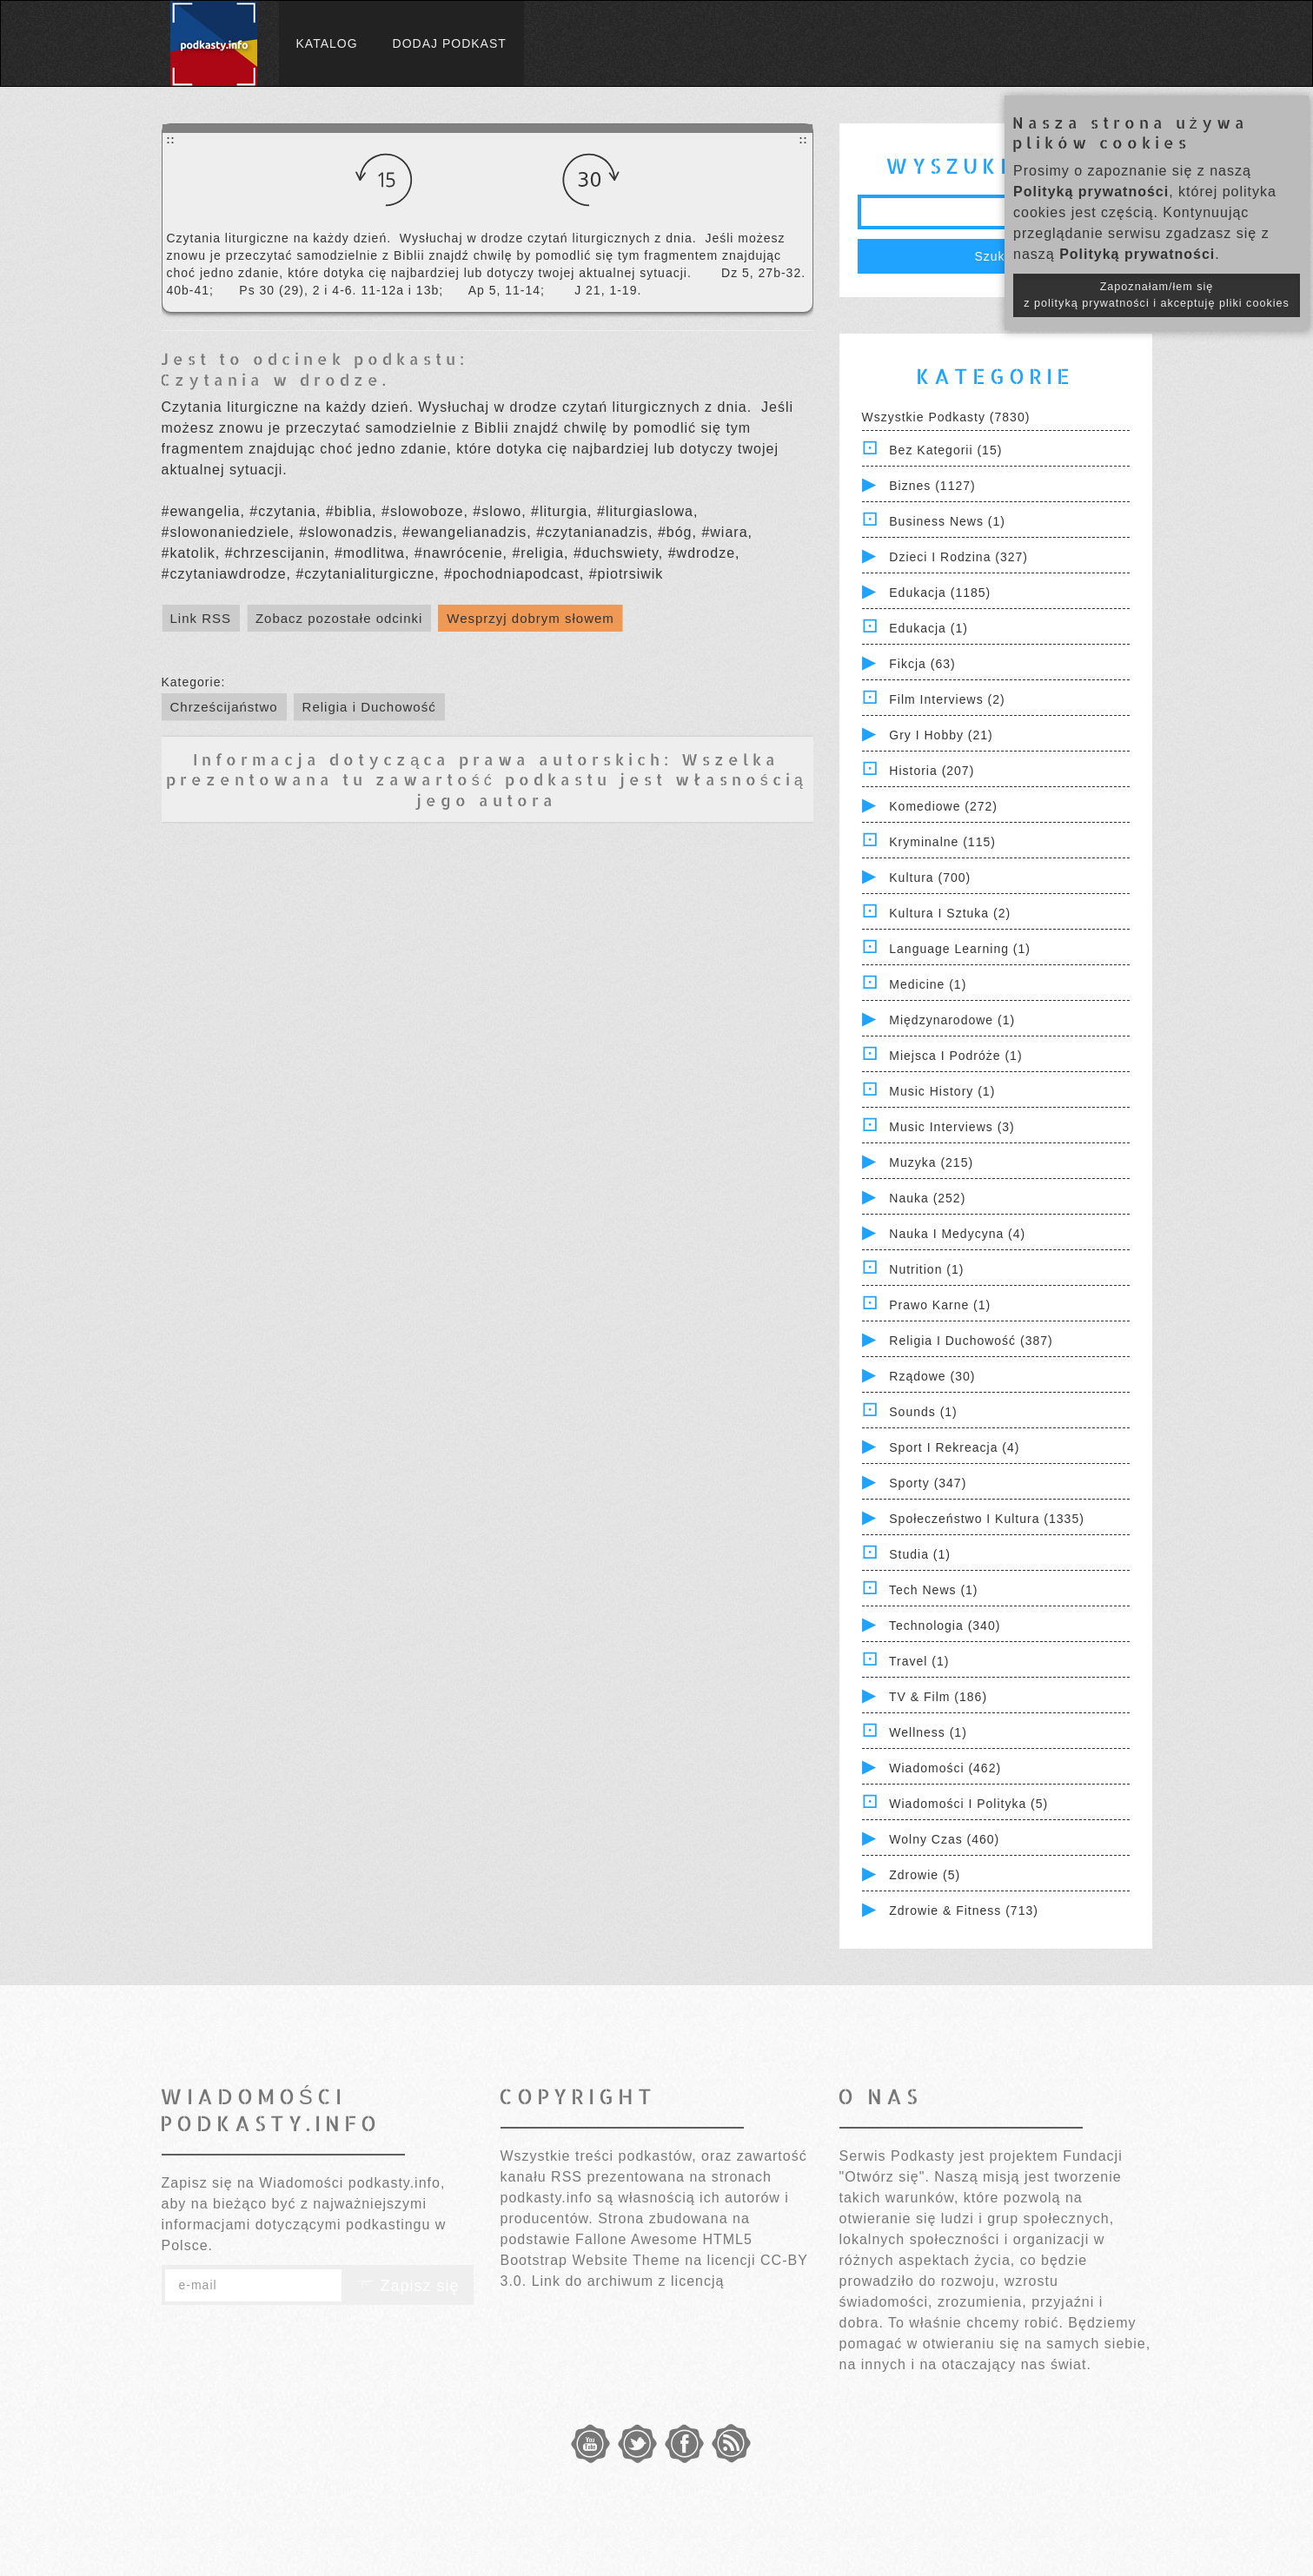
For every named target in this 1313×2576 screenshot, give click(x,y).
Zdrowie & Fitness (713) (963, 1910)
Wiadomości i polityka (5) (968, 1804)
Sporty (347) (927, 1483)
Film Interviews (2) (947, 699)
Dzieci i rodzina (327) (958, 557)
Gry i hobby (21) (940, 735)
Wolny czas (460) (944, 1839)
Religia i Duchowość (369, 706)
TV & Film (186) (938, 1697)
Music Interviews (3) (951, 1127)
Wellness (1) (928, 1732)
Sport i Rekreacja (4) (954, 1447)
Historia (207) (931, 771)
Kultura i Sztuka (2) (950, 913)
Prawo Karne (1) (940, 1305)
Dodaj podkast (450, 43)
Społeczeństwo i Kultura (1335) (986, 1519)
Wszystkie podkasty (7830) (946, 417)
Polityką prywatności (1091, 191)
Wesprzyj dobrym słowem (530, 618)
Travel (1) (919, 1661)
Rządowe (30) (932, 1376)
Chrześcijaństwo (224, 706)
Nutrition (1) (926, 1269)
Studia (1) (920, 1554)
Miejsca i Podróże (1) (955, 1056)
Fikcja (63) (922, 664)
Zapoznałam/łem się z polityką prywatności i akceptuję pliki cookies (1157, 295)
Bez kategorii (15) (945, 450)
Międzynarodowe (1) (952, 1020)
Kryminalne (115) (942, 842)
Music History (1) (942, 1091)
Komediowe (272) (943, 806)
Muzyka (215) (931, 1162)
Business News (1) (947, 521)
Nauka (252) (927, 1198)
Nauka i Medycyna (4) (957, 1234)
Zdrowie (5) (924, 1875)
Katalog (327, 43)
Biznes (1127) (932, 486)
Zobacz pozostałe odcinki (338, 618)
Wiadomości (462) (945, 1768)
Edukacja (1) (928, 628)
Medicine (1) (927, 984)
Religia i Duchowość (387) (970, 1341)
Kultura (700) (930, 877)
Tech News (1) (933, 1590)
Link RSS (201, 618)
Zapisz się (407, 2286)
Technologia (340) (944, 1625)
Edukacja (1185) (940, 592)
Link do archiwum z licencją (628, 2281)
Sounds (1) (923, 1412)
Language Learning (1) (960, 949)
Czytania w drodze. (275, 379)
